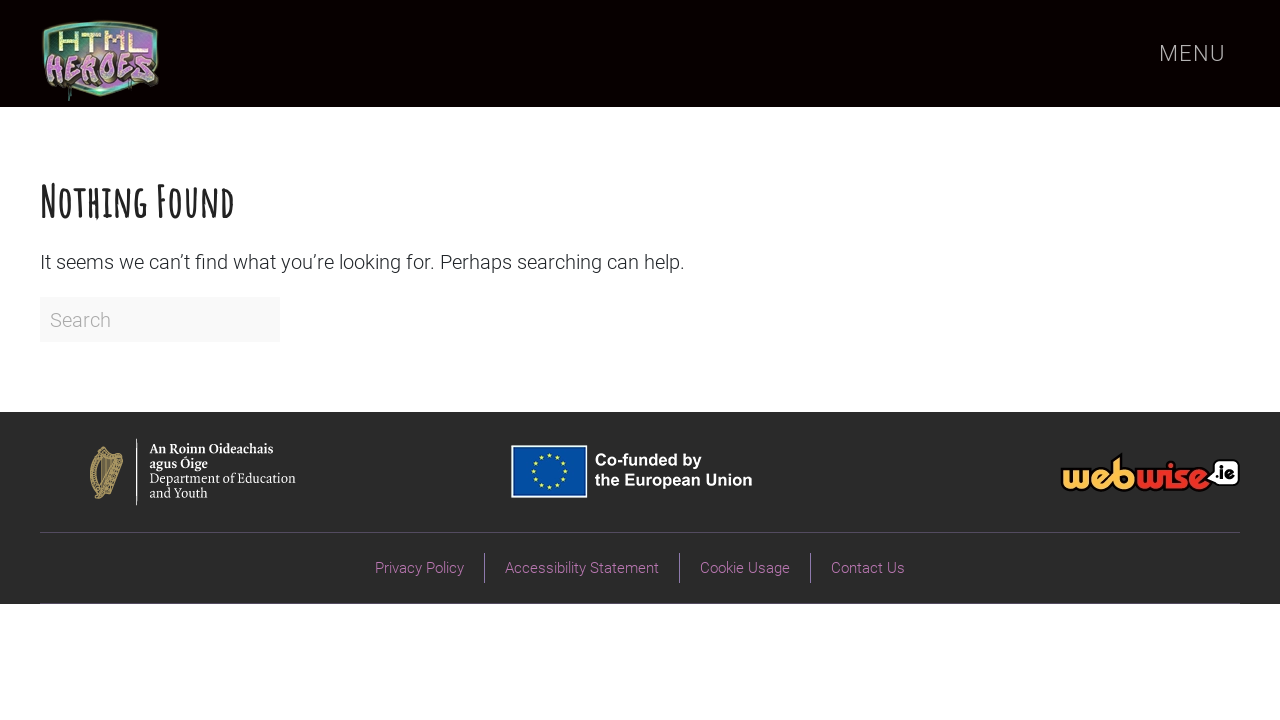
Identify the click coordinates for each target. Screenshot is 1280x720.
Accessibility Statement (582, 568)
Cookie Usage (745, 568)
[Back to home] (101, 53)
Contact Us (868, 568)
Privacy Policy (419, 568)
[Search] (160, 319)
